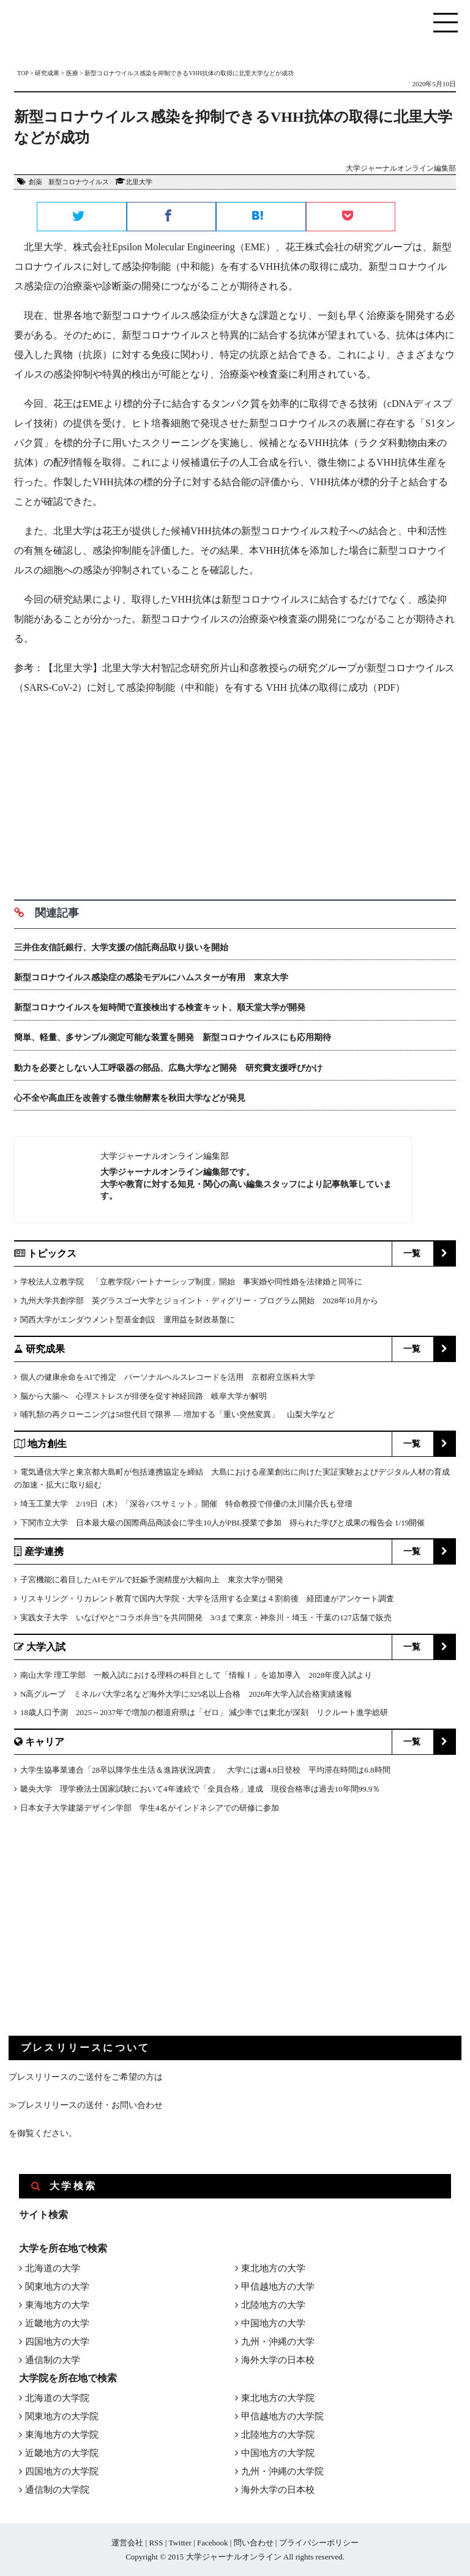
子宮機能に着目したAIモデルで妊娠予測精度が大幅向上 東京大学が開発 (151, 1579)
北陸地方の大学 (273, 2305)
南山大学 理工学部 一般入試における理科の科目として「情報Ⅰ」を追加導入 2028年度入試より (196, 1675)
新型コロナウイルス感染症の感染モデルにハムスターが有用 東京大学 (151, 977)
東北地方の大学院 (278, 2398)
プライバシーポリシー (319, 2542)
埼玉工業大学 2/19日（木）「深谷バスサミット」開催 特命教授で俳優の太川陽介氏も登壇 (186, 1503)
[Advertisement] (235, 793)
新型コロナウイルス (78, 181)
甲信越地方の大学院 (282, 2416)
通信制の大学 (52, 2360)
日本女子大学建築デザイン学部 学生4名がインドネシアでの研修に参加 (149, 1807)
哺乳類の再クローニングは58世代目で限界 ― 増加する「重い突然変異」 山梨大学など (177, 1414)
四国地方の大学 (57, 2342)
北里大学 (138, 181)
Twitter (179, 2542)
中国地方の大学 (273, 2323)
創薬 (35, 181)
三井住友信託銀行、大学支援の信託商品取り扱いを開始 (121, 947)
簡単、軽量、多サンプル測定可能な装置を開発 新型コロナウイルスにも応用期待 (172, 1037)
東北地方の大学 (273, 2268)
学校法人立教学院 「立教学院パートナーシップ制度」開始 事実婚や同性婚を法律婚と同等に (191, 1281)
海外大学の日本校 (278, 2360)
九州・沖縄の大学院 (282, 2471)
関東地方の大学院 (62, 2416)
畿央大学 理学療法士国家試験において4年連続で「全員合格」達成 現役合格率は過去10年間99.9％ (200, 1788)
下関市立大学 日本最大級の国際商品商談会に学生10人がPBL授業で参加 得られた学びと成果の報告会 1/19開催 (222, 1522)
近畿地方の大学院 (62, 2453)
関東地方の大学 (57, 2286)
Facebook (212, 2542)
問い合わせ (254, 2542)
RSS (156, 2542)
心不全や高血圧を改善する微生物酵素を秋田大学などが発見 (129, 1098)
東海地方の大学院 (62, 2435)
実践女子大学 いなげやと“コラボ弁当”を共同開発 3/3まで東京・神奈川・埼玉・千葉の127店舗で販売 (206, 1617)
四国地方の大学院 (62, 2471)
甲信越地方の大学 (278, 2286)
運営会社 (127, 2542)
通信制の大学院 (57, 2490)
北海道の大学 (52, 2268)
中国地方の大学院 (278, 2453)
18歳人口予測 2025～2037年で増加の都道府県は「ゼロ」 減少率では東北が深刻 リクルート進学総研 (204, 1712)
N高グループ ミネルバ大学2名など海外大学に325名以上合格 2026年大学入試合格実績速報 (186, 1694)
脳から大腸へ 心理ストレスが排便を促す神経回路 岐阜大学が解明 (143, 1396)
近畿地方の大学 (57, 2323)
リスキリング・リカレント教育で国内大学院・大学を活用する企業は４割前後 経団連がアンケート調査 (207, 1598)
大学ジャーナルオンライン (234, 2556)
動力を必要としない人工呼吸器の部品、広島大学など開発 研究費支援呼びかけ (172, 1068)
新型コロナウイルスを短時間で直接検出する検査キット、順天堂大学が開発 (159, 1007)
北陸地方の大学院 (278, 2435)
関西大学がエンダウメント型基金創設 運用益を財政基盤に (127, 1319)
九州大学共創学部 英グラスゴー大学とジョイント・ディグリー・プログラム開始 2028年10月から (199, 1300)
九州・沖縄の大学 (278, 2342)
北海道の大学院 (57, 2398)
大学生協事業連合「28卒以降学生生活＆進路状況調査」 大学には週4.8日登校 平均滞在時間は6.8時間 (205, 1769)
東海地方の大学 (57, 2305)
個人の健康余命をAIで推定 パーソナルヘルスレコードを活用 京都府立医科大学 (167, 1377)
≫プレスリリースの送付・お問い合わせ (86, 2105)
